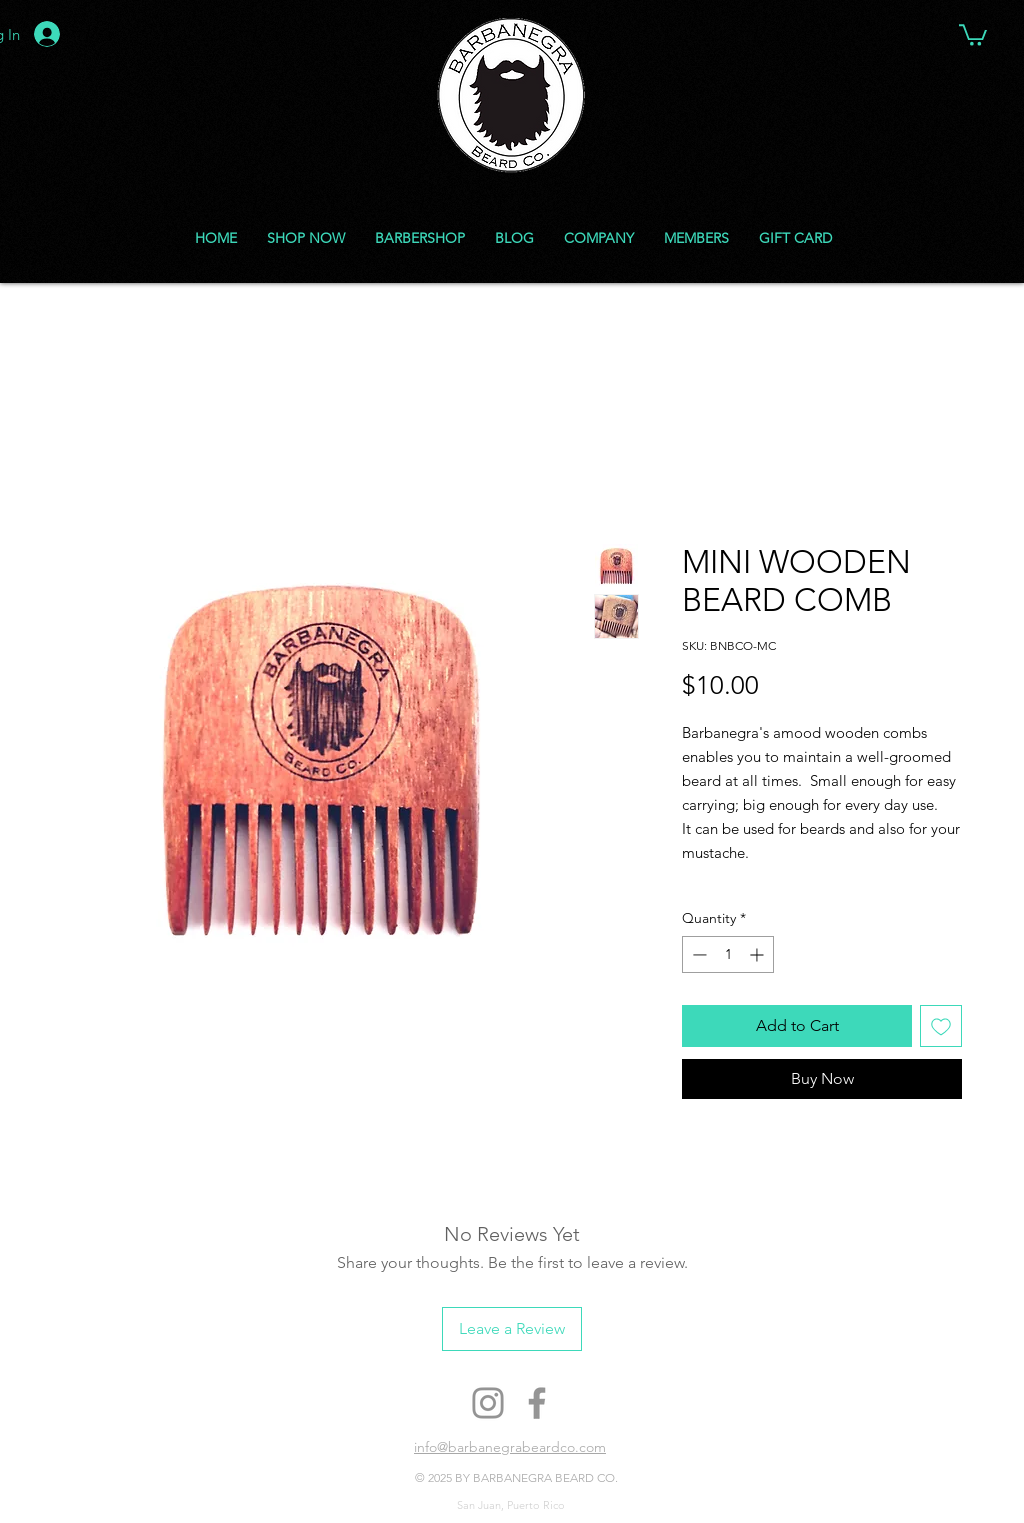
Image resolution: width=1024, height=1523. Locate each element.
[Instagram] (488, 1403)
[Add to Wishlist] (941, 1026)
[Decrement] (697, 954)
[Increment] (758, 954)
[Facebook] (537, 1403)
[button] (973, 34)
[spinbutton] (728, 954)
